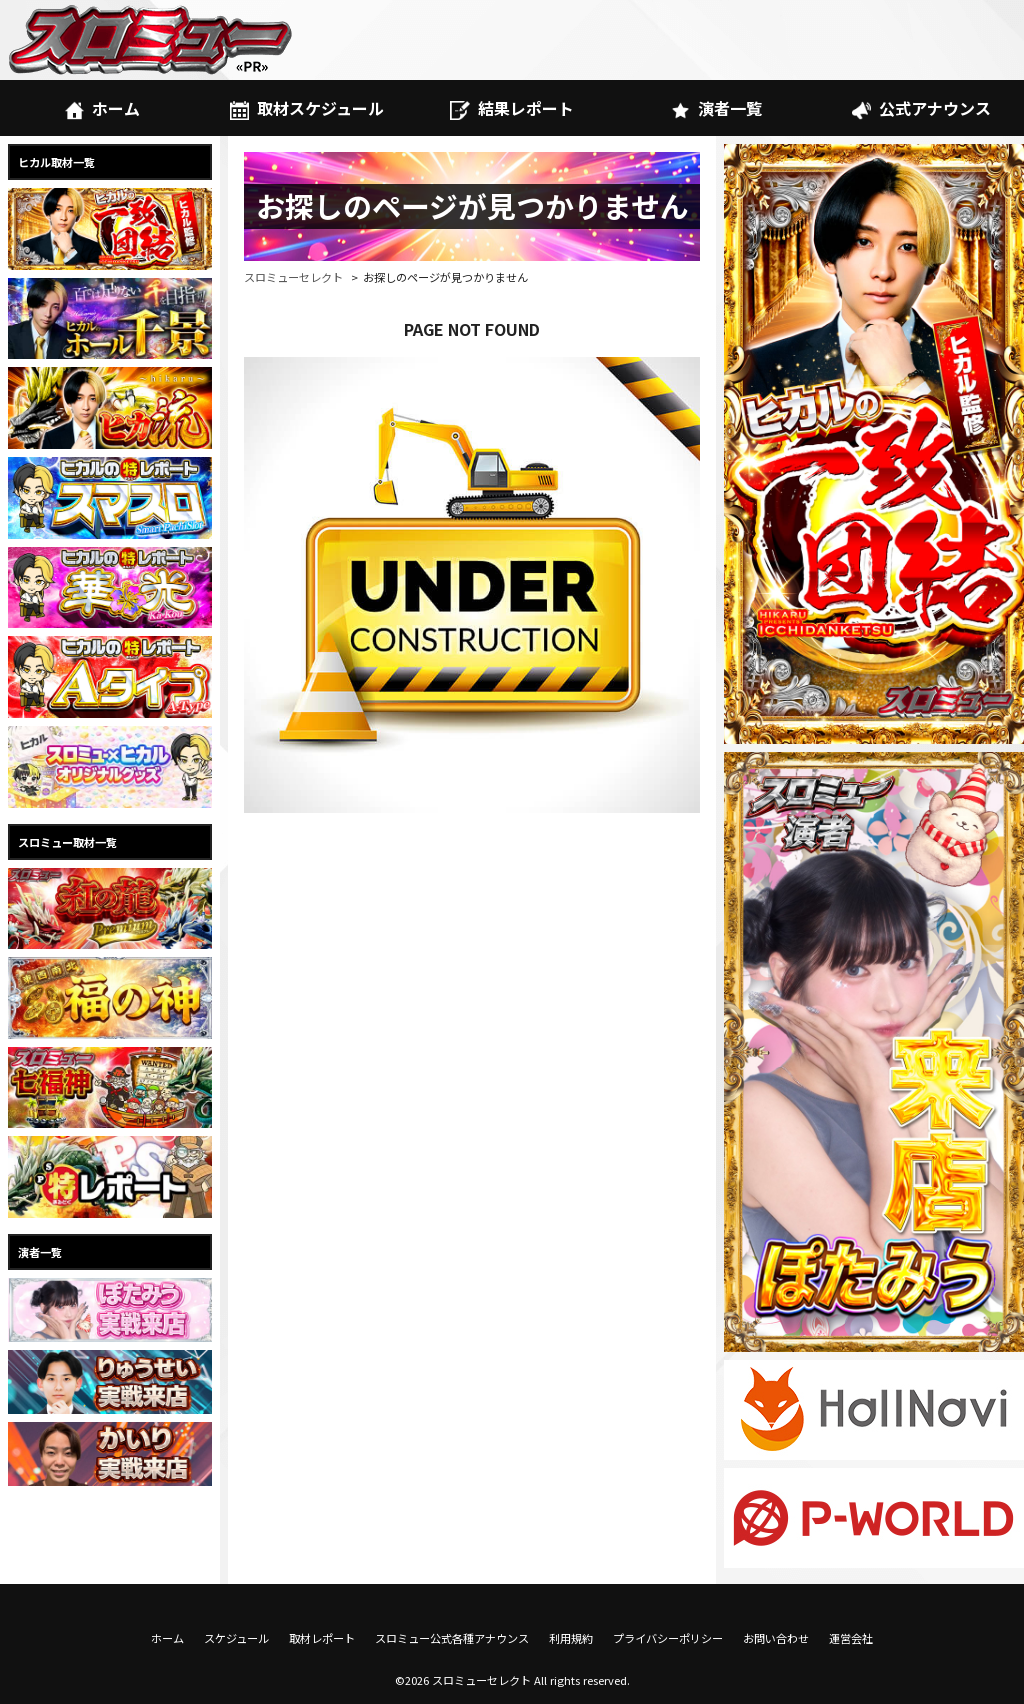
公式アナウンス (921, 108)
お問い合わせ (776, 1638)
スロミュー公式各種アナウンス (452, 1638)
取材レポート (322, 1638)
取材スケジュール (307, 108)
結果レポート (511, 108)
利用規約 (571, 1638)
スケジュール (236, 1638)
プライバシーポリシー (668, 1638)
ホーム (102, 108)
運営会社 (851, 1638)
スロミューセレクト (293, 277)
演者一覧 (716, 108)
